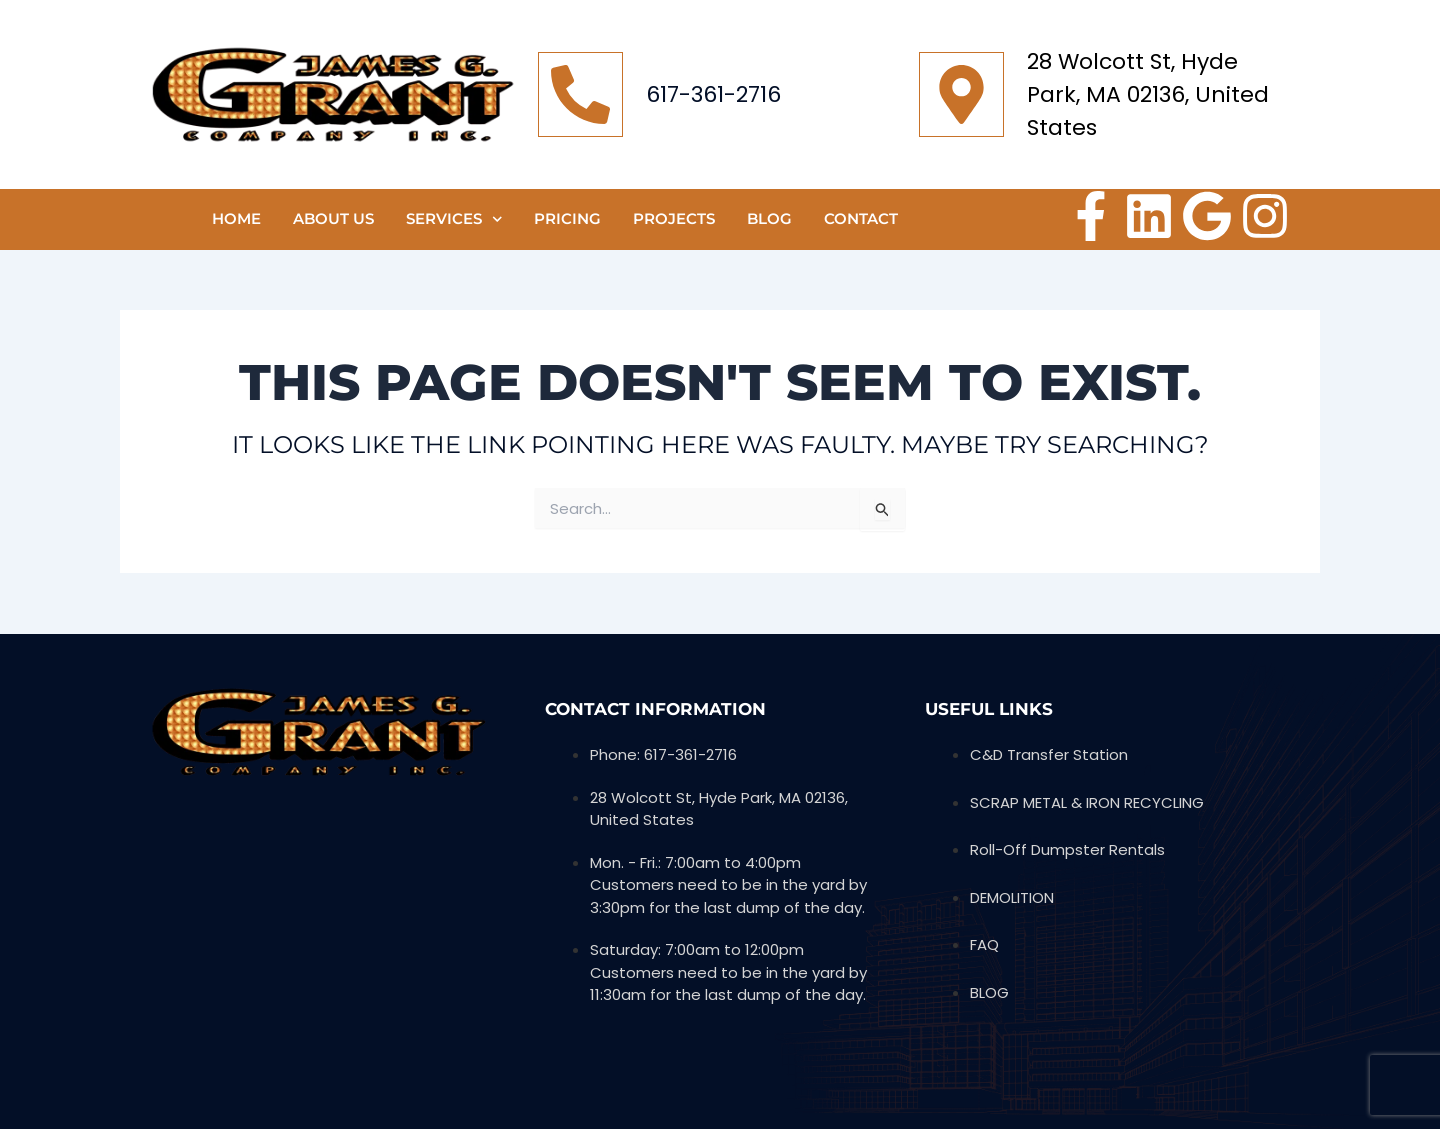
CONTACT (861, 218)
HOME (236, 218)
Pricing (567, 218)
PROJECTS (674, 218)
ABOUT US (333, 218)
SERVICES (454, 219)
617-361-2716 (713, 94)
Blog (769, 218)
